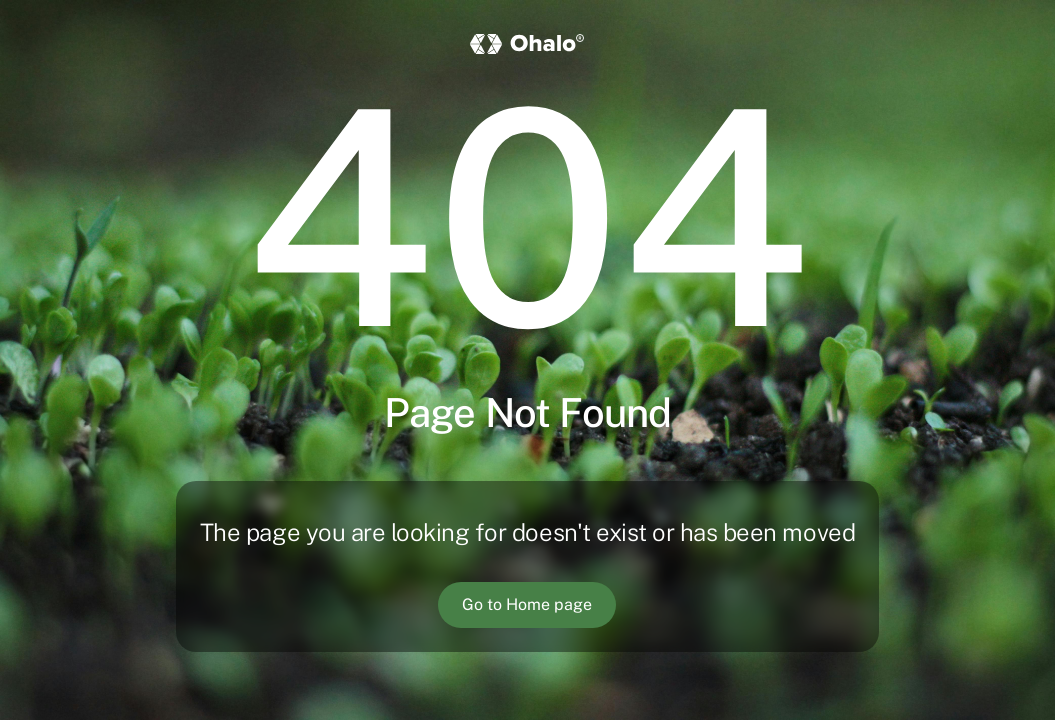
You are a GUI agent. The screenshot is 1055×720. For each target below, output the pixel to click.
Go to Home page (527, 604)
